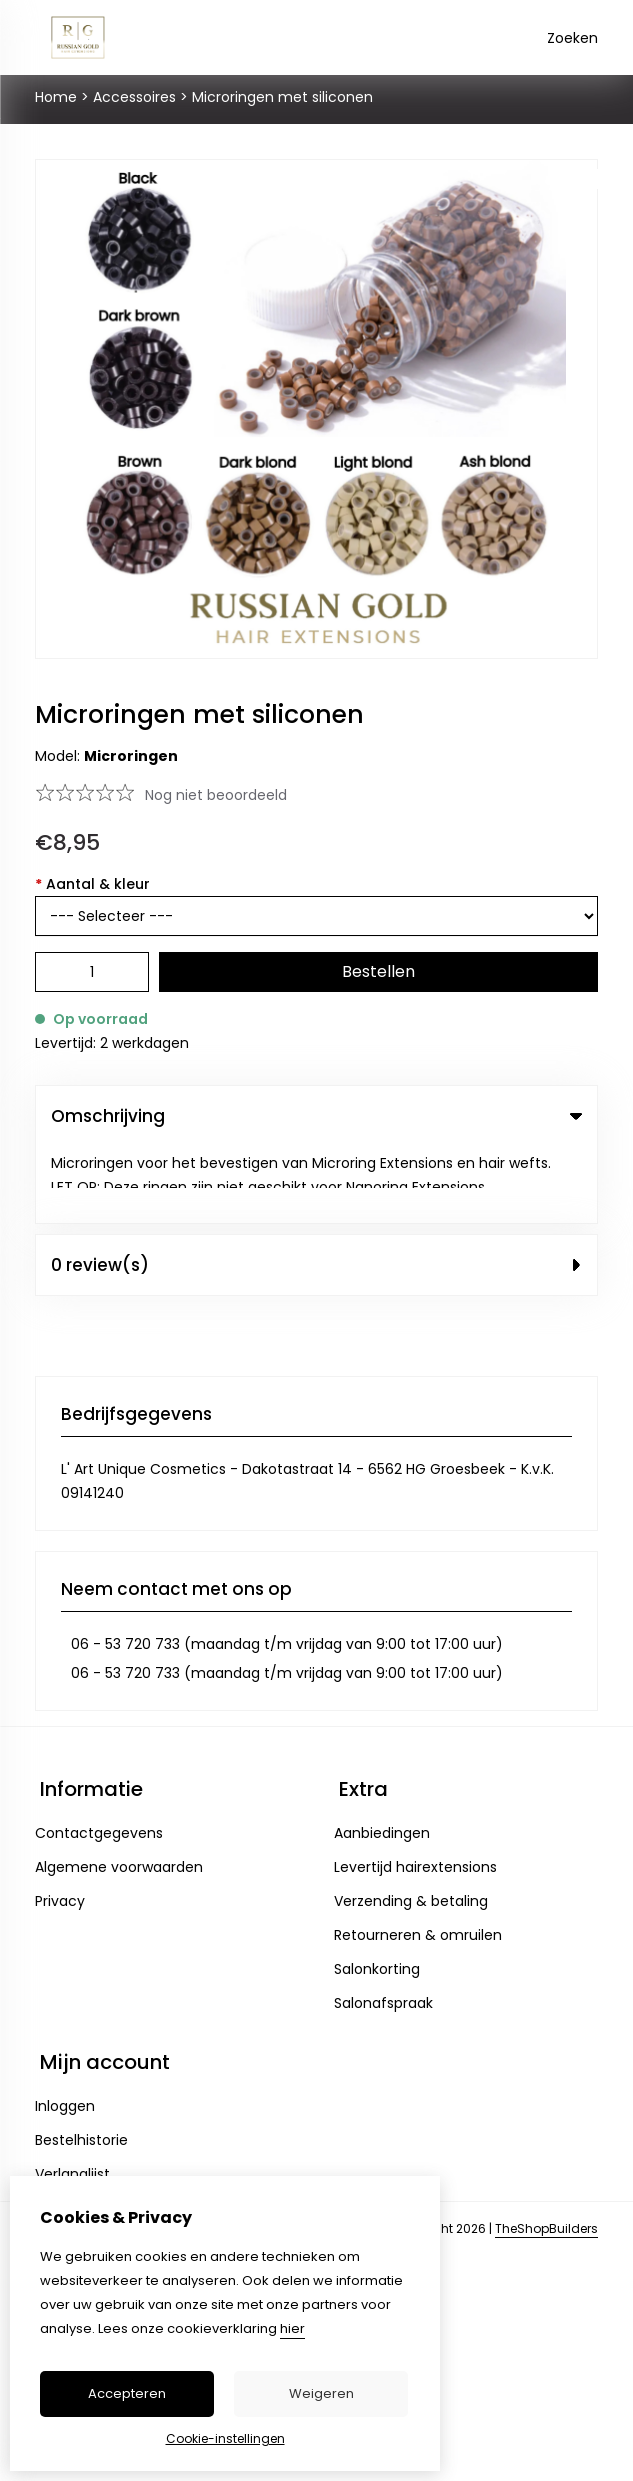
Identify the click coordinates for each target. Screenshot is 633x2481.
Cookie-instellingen (225, 2438)
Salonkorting (377, 1892)
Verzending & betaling (411, 1824)
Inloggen (65, 2029)
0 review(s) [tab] (316, 1188)
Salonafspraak (383, 1926)
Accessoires (134, 97)
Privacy (60, 1824)
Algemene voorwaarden (119, 1790)
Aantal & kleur (92, 884)
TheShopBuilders (546, 2151)
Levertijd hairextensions (415, 1790)
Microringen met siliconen (282, 97)
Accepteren (127, 2393)
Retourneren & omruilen (418, 1858)
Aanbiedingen (382, 1756)
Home (56, 97)
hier (292, 2328)
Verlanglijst (72, 2097)
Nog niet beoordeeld (216, 795)
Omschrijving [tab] (316, 1116)
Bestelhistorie (81, 2063)
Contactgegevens (99, 1756)
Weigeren (321, 2393)
